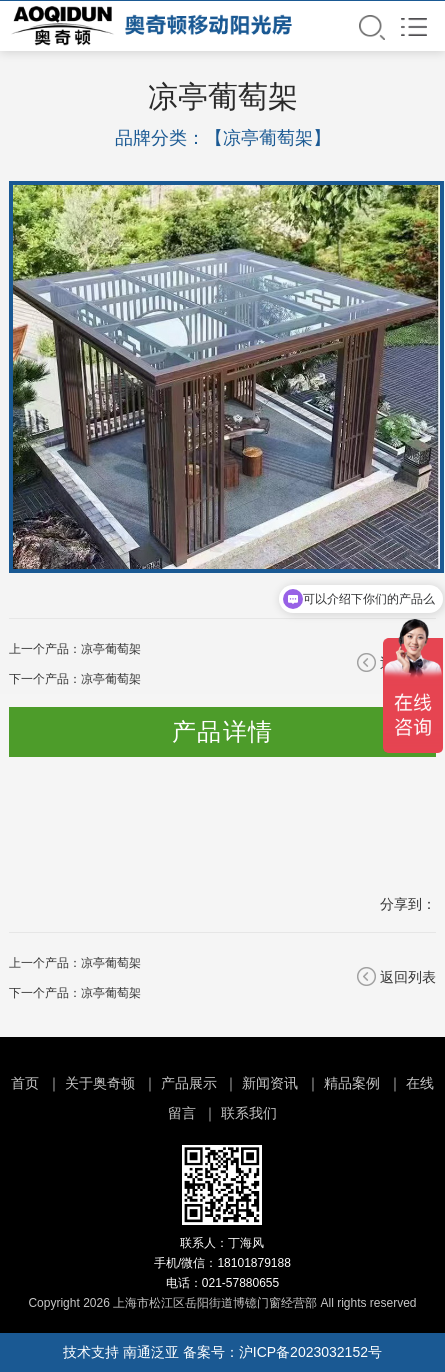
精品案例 (352, 1083)
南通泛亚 (151, 1352)
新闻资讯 (270, 1083)
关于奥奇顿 (100, 1083)
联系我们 (249, 1113)
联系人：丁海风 (222, 1243)
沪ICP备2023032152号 (310, 1352)
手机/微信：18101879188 (222, 1263)
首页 (25, 1083)
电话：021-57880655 (222, 1283)
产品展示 (189, 1083)
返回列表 (408, 977)
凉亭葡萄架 (111, 649)
